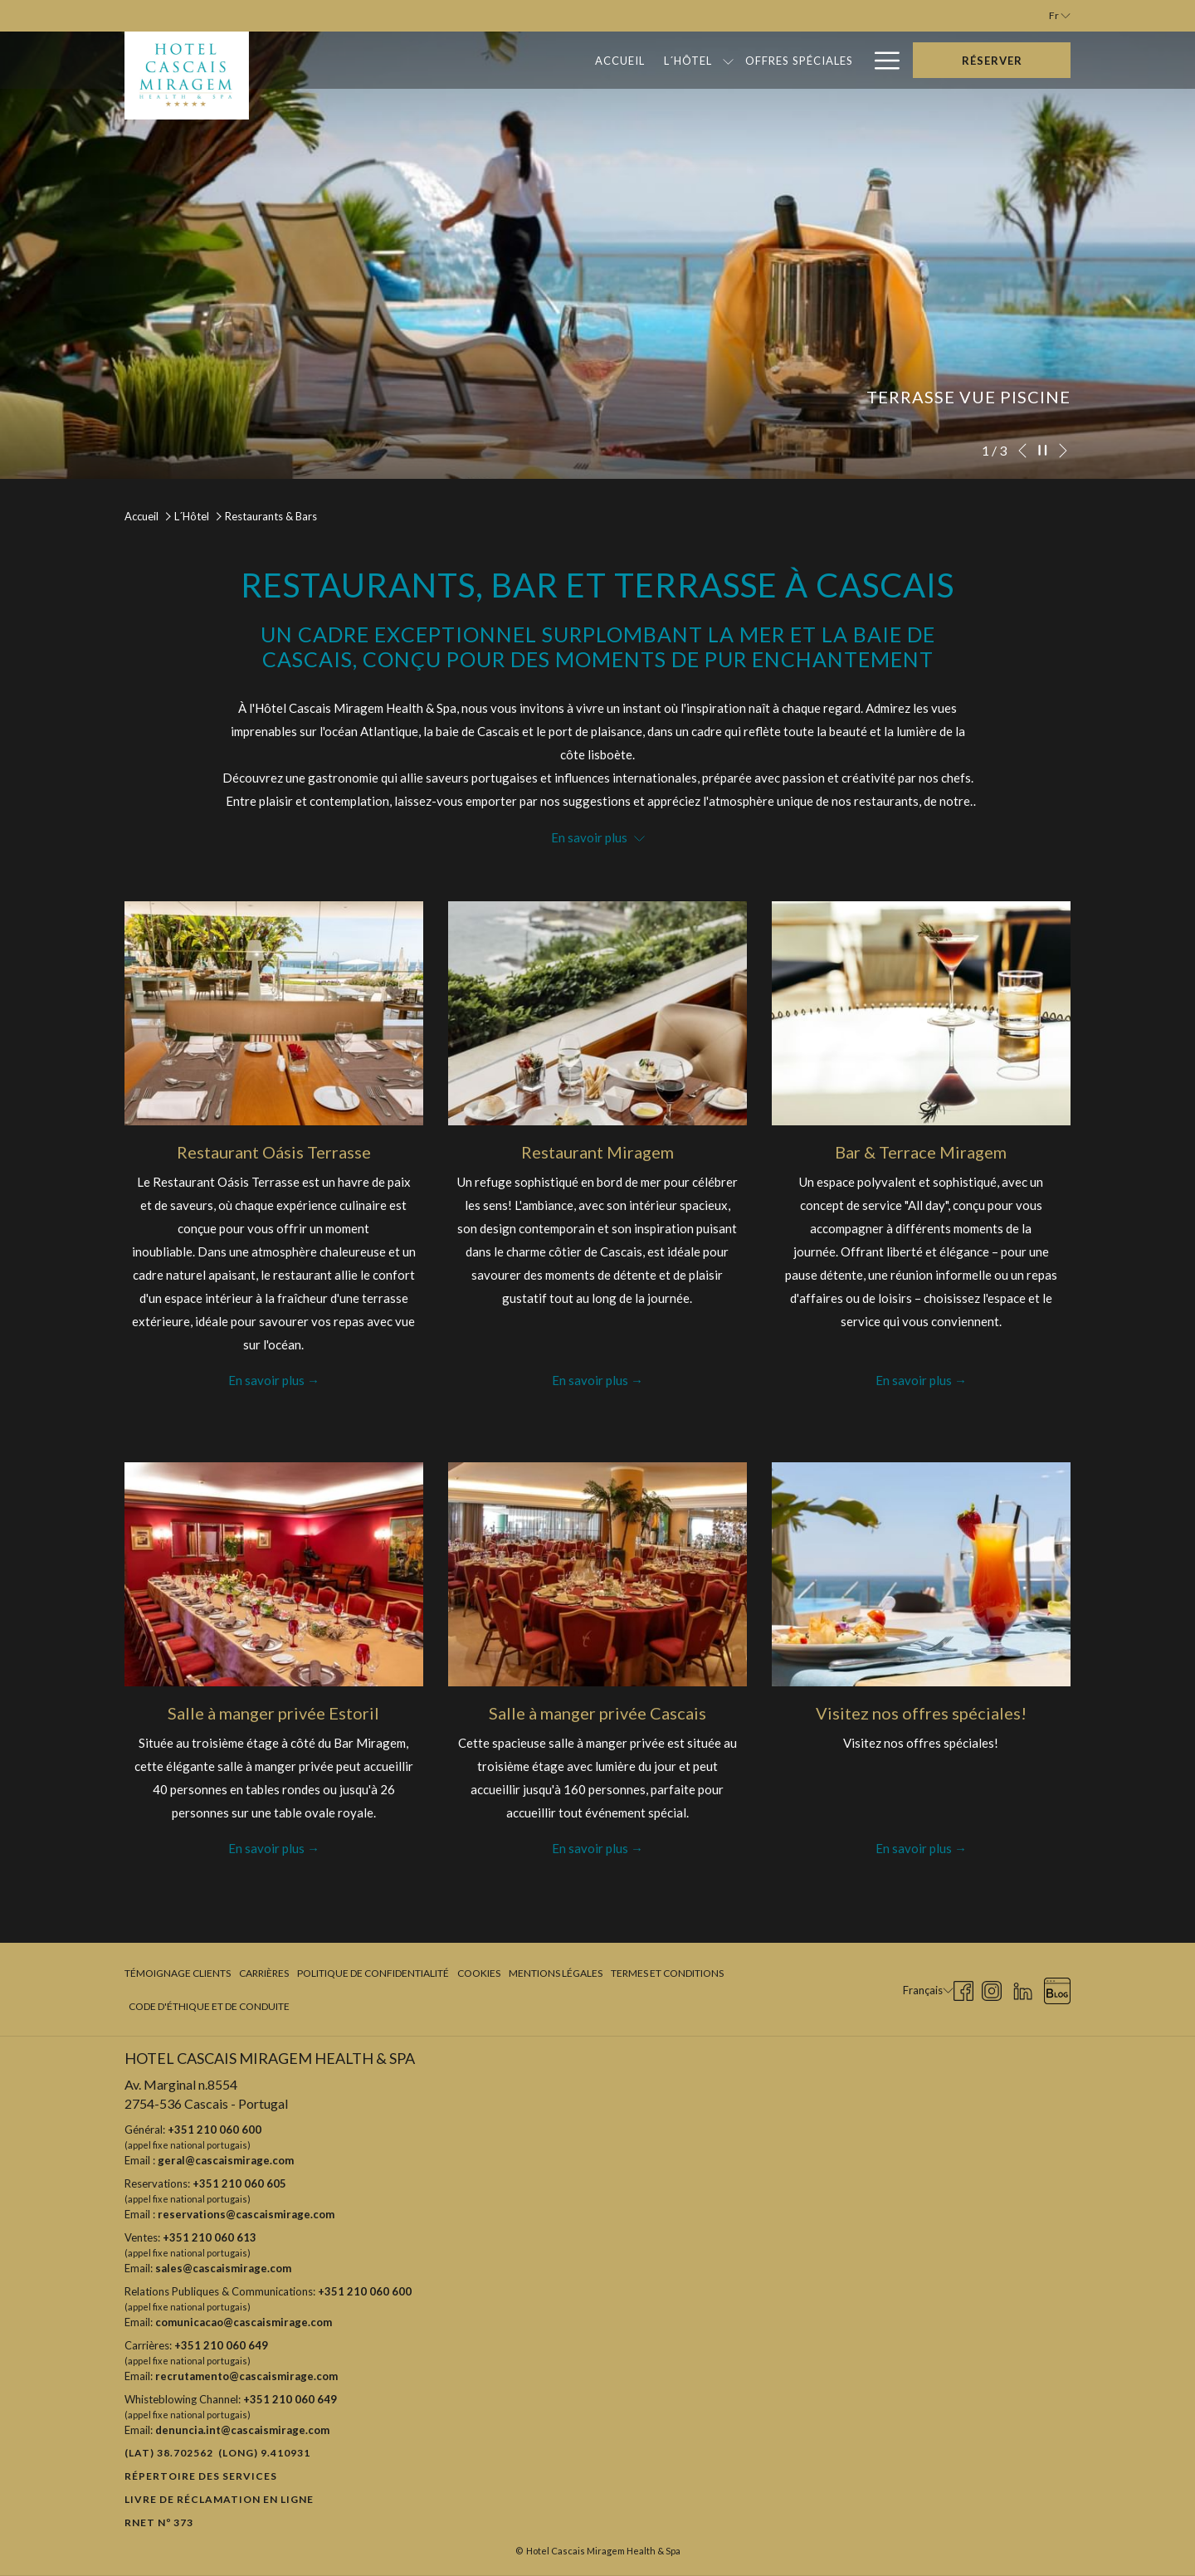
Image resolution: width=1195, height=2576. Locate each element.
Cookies (478, 1973)
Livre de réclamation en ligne (219, 2499)
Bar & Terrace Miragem (921, 1152)
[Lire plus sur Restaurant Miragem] (597, 1013)
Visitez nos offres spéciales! (921, 1713)
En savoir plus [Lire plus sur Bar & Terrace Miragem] (914, 1380)
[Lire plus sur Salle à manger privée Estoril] (273, 1574)
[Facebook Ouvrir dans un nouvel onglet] (963, 1988)
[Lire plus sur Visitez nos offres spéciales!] (921, 1574)
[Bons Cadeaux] (740, 60)
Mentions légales (555, 1973)
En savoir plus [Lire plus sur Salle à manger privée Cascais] (590, 1848)
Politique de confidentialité (373, 1973)
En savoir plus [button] (598, 837)
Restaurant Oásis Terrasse (274, 1152)
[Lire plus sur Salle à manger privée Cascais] (597, 1574)
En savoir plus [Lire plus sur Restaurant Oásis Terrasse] (266, 1380)
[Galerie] (828, 60)
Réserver (992, 60)
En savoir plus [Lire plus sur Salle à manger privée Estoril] (266, 1848)
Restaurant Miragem (597, 1152)
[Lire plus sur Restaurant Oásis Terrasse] (273, 1013)
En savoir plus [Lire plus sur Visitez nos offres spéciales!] (914, 1848)
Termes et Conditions (667, 1973)
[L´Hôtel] (510, 60)
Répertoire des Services (200, 2476)
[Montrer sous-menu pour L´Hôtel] (551, 60)
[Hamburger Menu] (881, 60)
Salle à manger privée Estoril (273, 1713)
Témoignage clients (177, 1973)
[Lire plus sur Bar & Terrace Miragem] (921, 1013)
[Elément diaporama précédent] (1022, 450)
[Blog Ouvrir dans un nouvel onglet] (1057, 1988)
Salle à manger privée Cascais (597, 1713)
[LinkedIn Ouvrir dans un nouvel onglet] (1023, 1988)
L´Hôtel (191, 516)
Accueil (141, 516)
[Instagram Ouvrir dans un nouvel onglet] (992, 1988)
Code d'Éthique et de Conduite (209, 2006)
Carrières (264, 1973)
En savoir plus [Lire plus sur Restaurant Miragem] (590, 1380)
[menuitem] (179, 1973)
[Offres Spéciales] (621, 60)
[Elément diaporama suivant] (1063, 450)
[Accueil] (441, 60)
